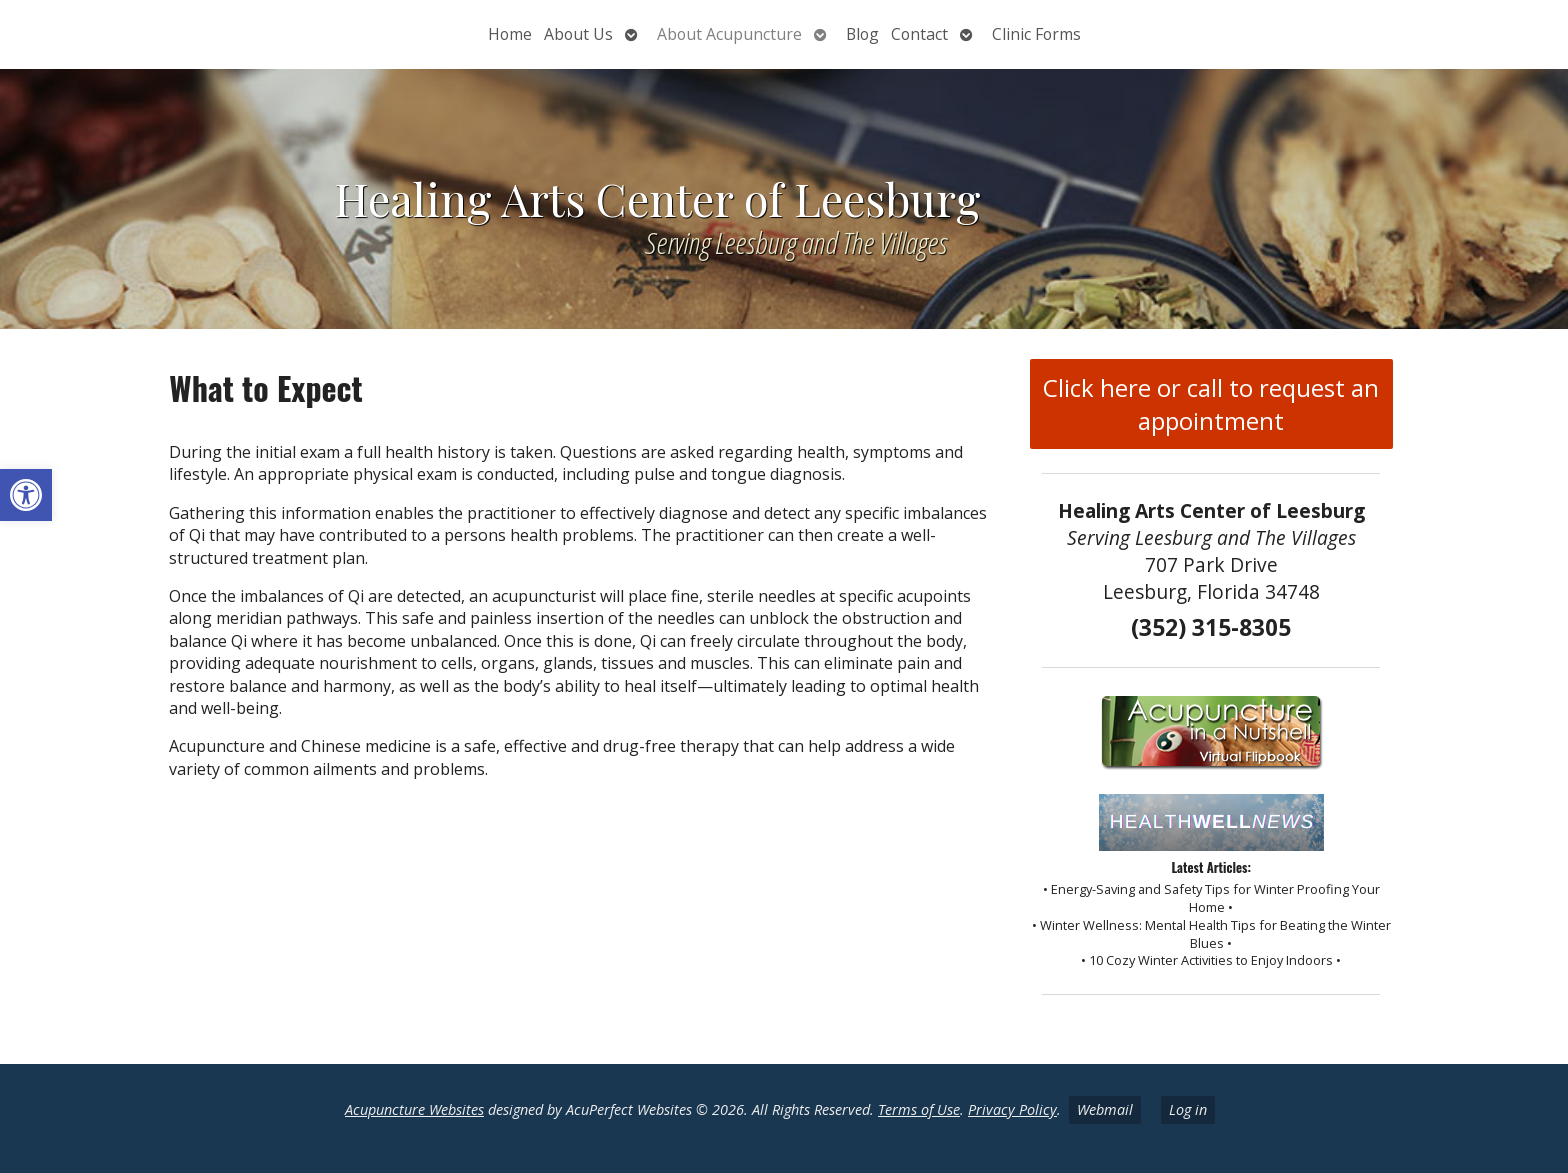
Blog (862, 34)
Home (510, 34)
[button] (26, 495)
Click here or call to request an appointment (1211, 404)
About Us (578, 34)
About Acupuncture (729, 34)
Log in (1188, 1109)
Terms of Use (919, 1109)
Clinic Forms (1036, 34)
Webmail (1105, 1109)
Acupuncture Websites (414, 1109)
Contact (919, 34)
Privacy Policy (1012, 1109)
